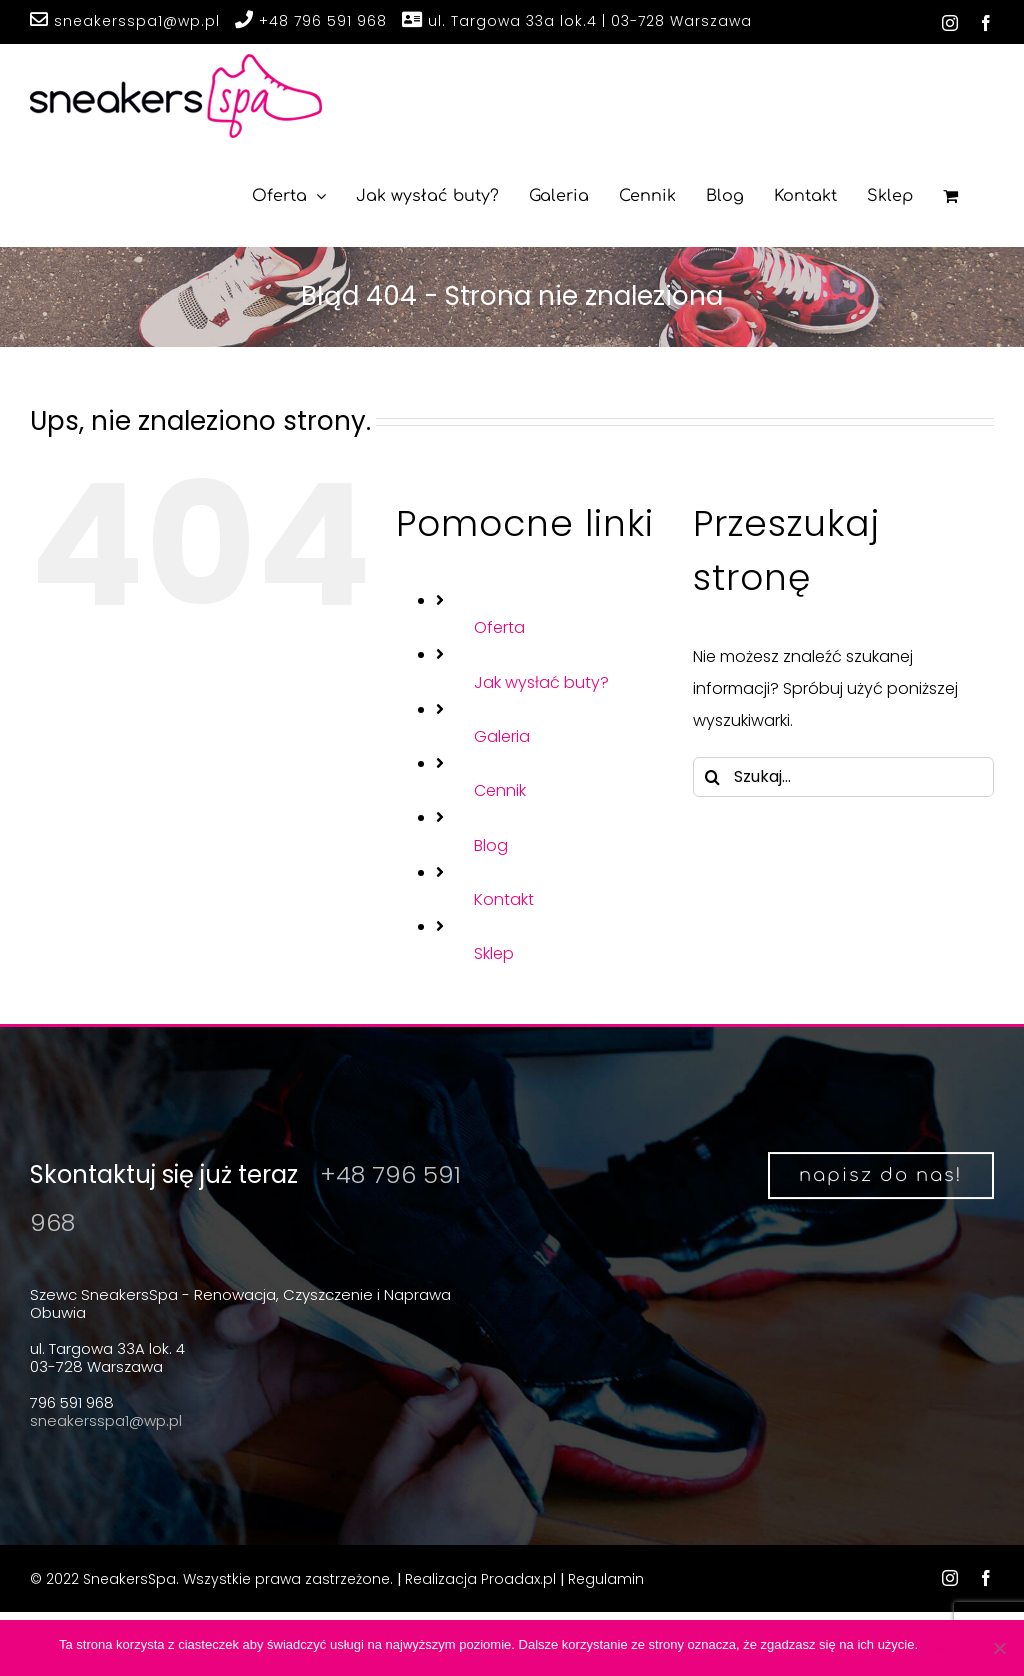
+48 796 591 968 (311, 22)
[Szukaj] (713, 777)
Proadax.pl (518, 1579)
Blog (491, 845)
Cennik (500, 790)
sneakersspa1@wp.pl (125, 22)
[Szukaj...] (843, 777)
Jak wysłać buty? (541, 682)
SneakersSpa (129, 1579)
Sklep (494, 953)
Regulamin (606, 1579)
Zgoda (946, 1644)
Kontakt (504, 899)
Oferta (499, 627)
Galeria (502, 736)
